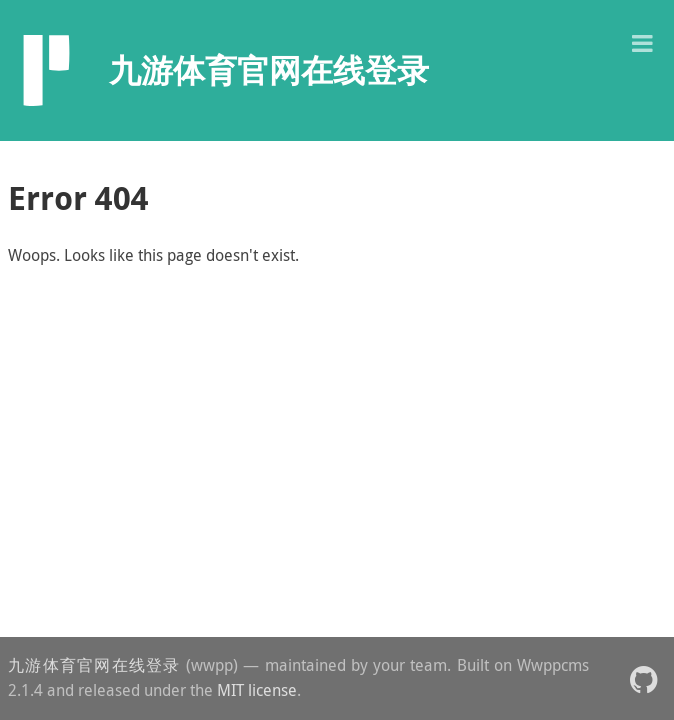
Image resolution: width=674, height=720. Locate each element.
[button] (642, 41)
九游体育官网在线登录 (94, 665)
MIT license (257, 690)
